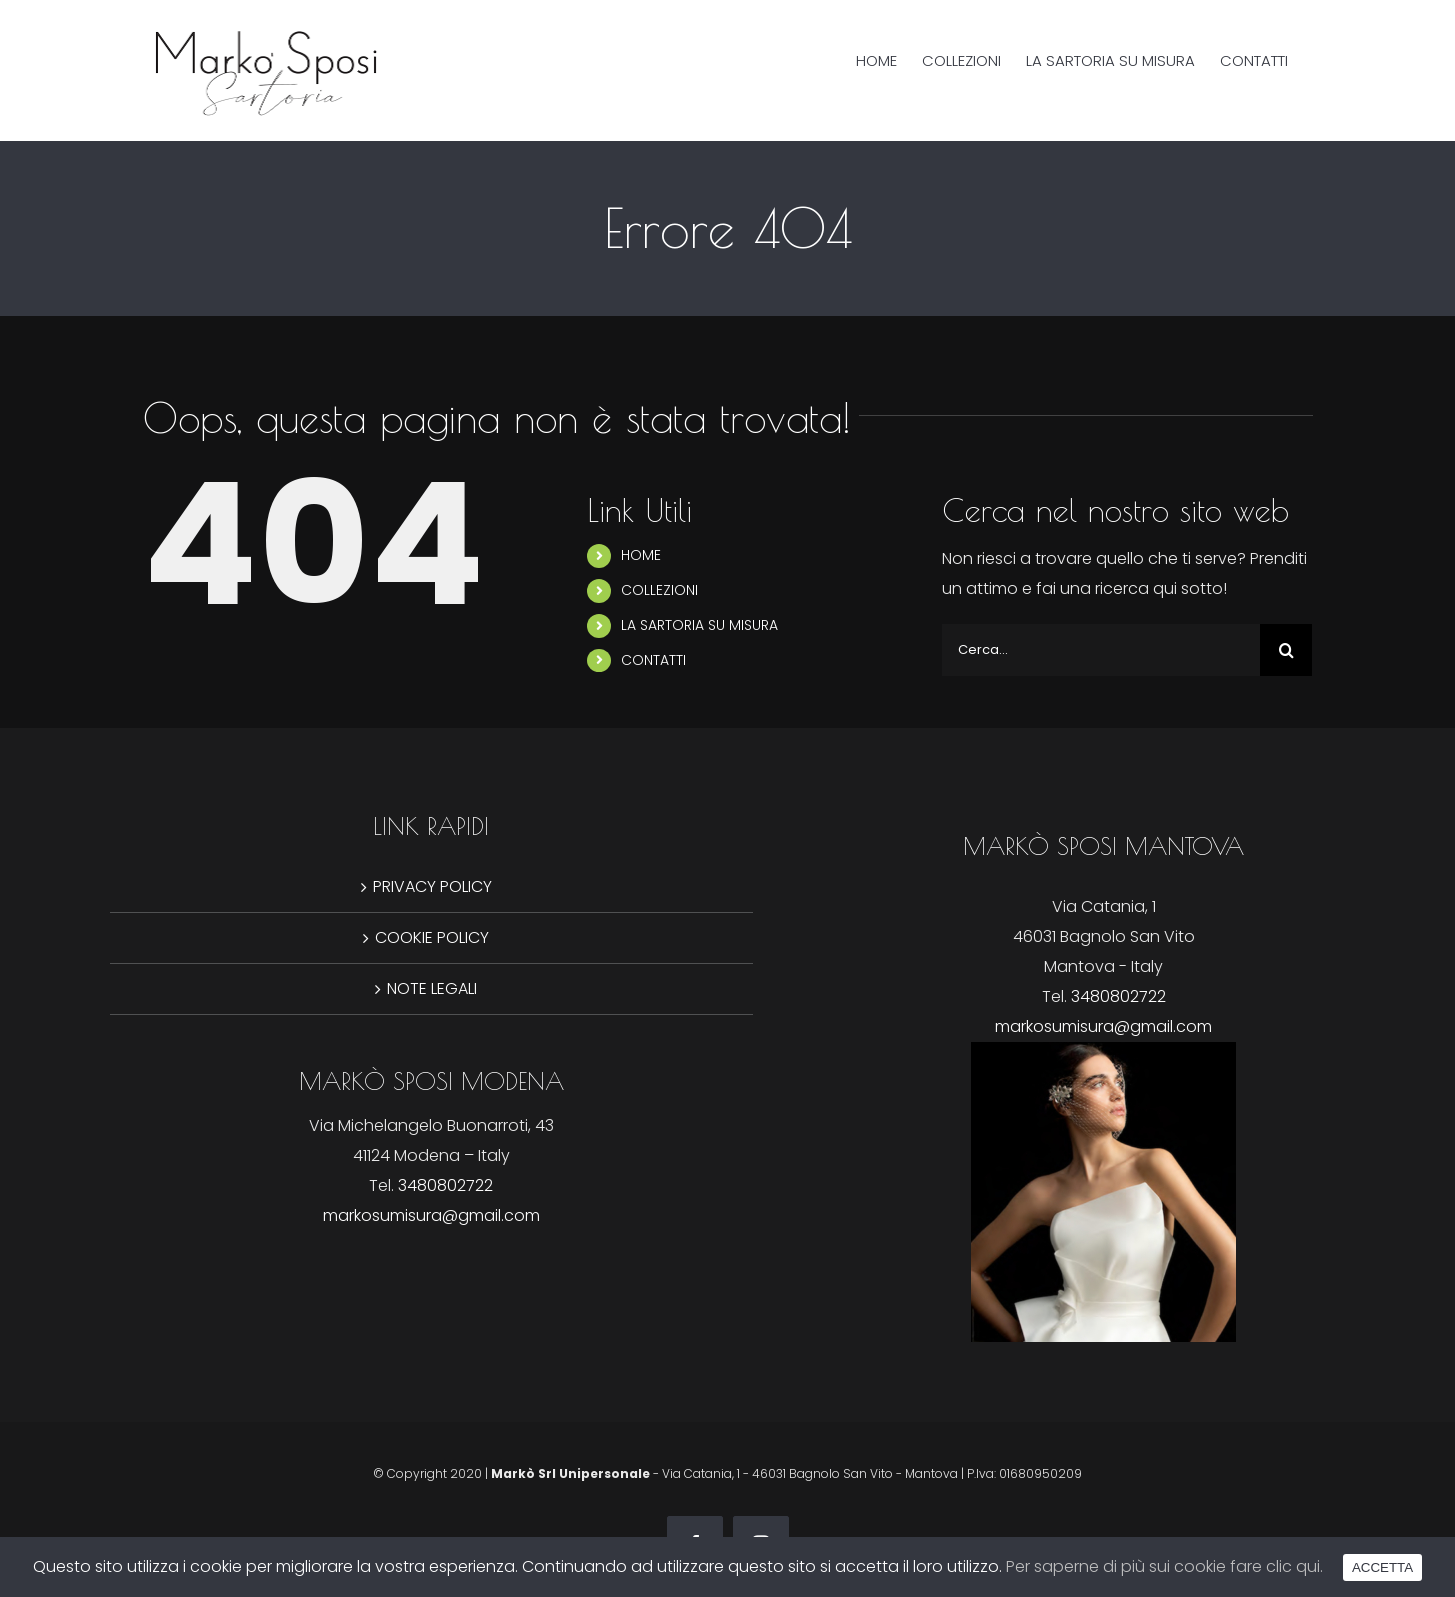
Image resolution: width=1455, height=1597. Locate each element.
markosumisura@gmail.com (1103, 1026)
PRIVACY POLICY (432, 886)
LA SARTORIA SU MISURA (699, 625)
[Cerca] (1286, 650)
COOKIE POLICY (432, 937)
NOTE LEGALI (432, 988)
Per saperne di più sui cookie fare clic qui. (1164, 1566)
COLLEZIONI (659, 590)
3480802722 (1118, 996)
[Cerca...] (1101, 650)
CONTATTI (653, 660)
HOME (641, 555)
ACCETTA (1382, 1567)
